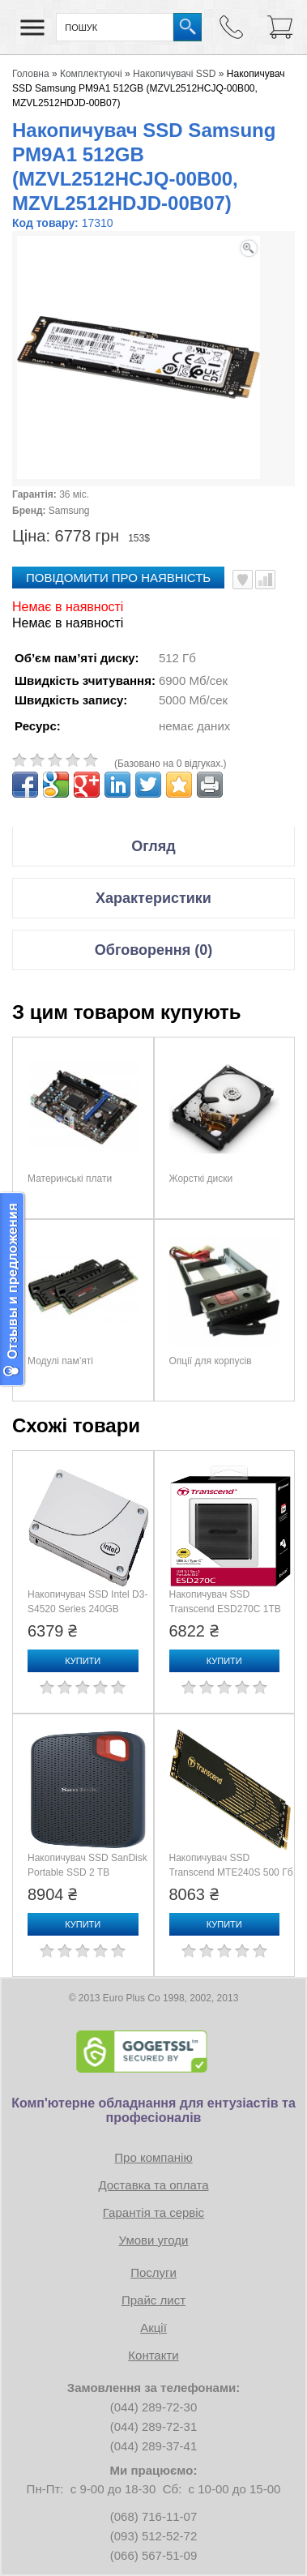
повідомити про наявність (118, 577)
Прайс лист (153, 2300)
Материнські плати (70, 1178)
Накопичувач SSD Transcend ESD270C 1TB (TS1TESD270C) (225, 1609)
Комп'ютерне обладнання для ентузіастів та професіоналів (153, 2110)
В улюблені (242, 579)
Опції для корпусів (210, 1361)
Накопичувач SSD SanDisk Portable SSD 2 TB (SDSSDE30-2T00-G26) (87, 1872)
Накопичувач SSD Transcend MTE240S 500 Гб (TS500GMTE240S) (231, 1872)
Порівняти (265, 579)
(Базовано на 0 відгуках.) (170, 763)
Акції (153, 2327)
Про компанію (153, 2157)
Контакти (153, 2355)
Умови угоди (154, 2240)
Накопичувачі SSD (174, 73)
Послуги (153, 2272)
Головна (30, 73)
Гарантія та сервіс (153, 2212)
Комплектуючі (91, 73)
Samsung (69, 510)
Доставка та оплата (153, 2185)
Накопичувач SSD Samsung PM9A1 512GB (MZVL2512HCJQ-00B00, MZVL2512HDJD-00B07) (148, 88)
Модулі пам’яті (60, 1361)
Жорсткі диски (201, 1178)
